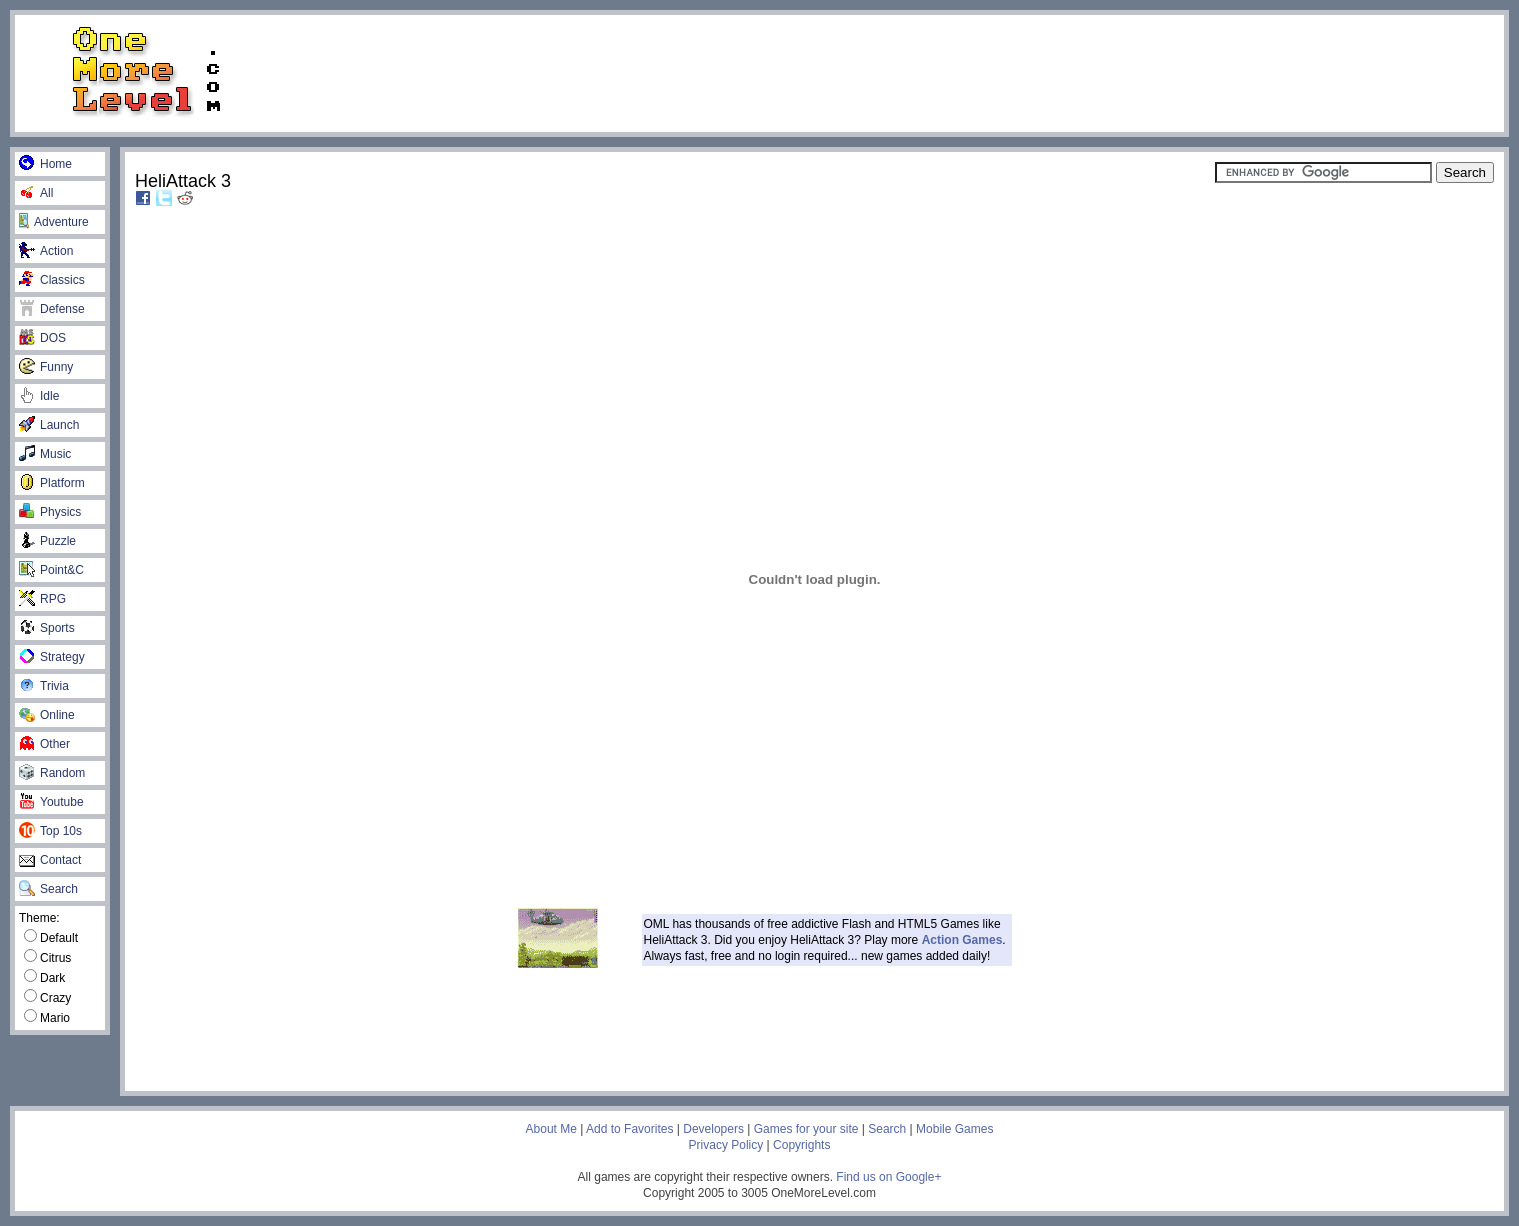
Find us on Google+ (888, 1177)
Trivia (44, 686)
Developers (713, 1129)
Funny (46, 367)
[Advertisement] (894, 72)
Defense (52, 309)
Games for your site (806, 1129)
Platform (52, 483)
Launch (49, 425)
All (36, 193)
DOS (42, 338)
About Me (551, 1129)
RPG (42, 599)
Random (52, 773)
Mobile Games (954, 1129)
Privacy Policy (726, 1145)
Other (44, 744)
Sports (47, 628)
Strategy (52, 657)
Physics (50, 512)
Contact (50, 860)
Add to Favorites (629, 1129)
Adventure (54, 222)
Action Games (962, 940)
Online (47, 715)
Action (46, 251)
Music (45, 454)
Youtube (51, 802)
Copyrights (801, 1145)
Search (48, 889)
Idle (39, 396)
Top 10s (50, 831)
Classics (52, 280)
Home (45, 164)
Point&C (51, 570)
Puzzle (47, 541)
